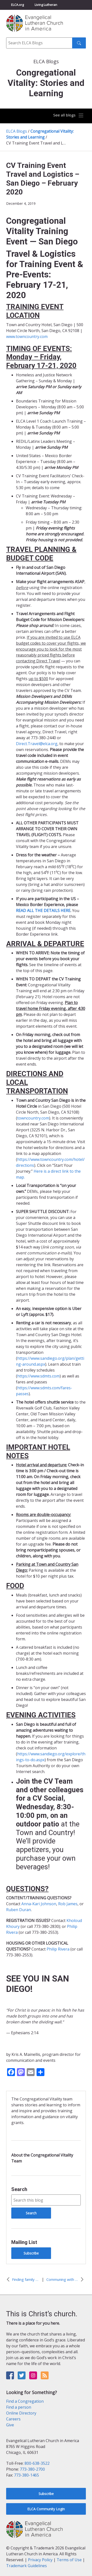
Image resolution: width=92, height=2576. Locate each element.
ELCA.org (17, 4)
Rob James (68, 1903)
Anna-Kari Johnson (38, 1903)
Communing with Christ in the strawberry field (62, 2279)
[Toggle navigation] (68, 115)
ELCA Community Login (46, 2509)
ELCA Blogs (16, 131)
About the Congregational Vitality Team (42, 2158)
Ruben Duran (18, 1909)
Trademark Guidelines (26, 2565)
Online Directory (21, 2413)
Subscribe (31, 2253)
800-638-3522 (37, 2463)
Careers (13, 2419)
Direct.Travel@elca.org (36, 743)
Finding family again (25, 2279)
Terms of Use (69, 2559)
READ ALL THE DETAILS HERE (43, 910)
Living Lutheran (46, 4)
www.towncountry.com (27, 336)
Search (19, 2189)
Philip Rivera (58, 1949)
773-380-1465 (26, 2475)
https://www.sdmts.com (38, 1376)
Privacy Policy (40, 2559)
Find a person (18, 2407)
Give (10, 2425)
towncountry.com (33, 1118)
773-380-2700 (32, 2469)
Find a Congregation (25, 2401)
